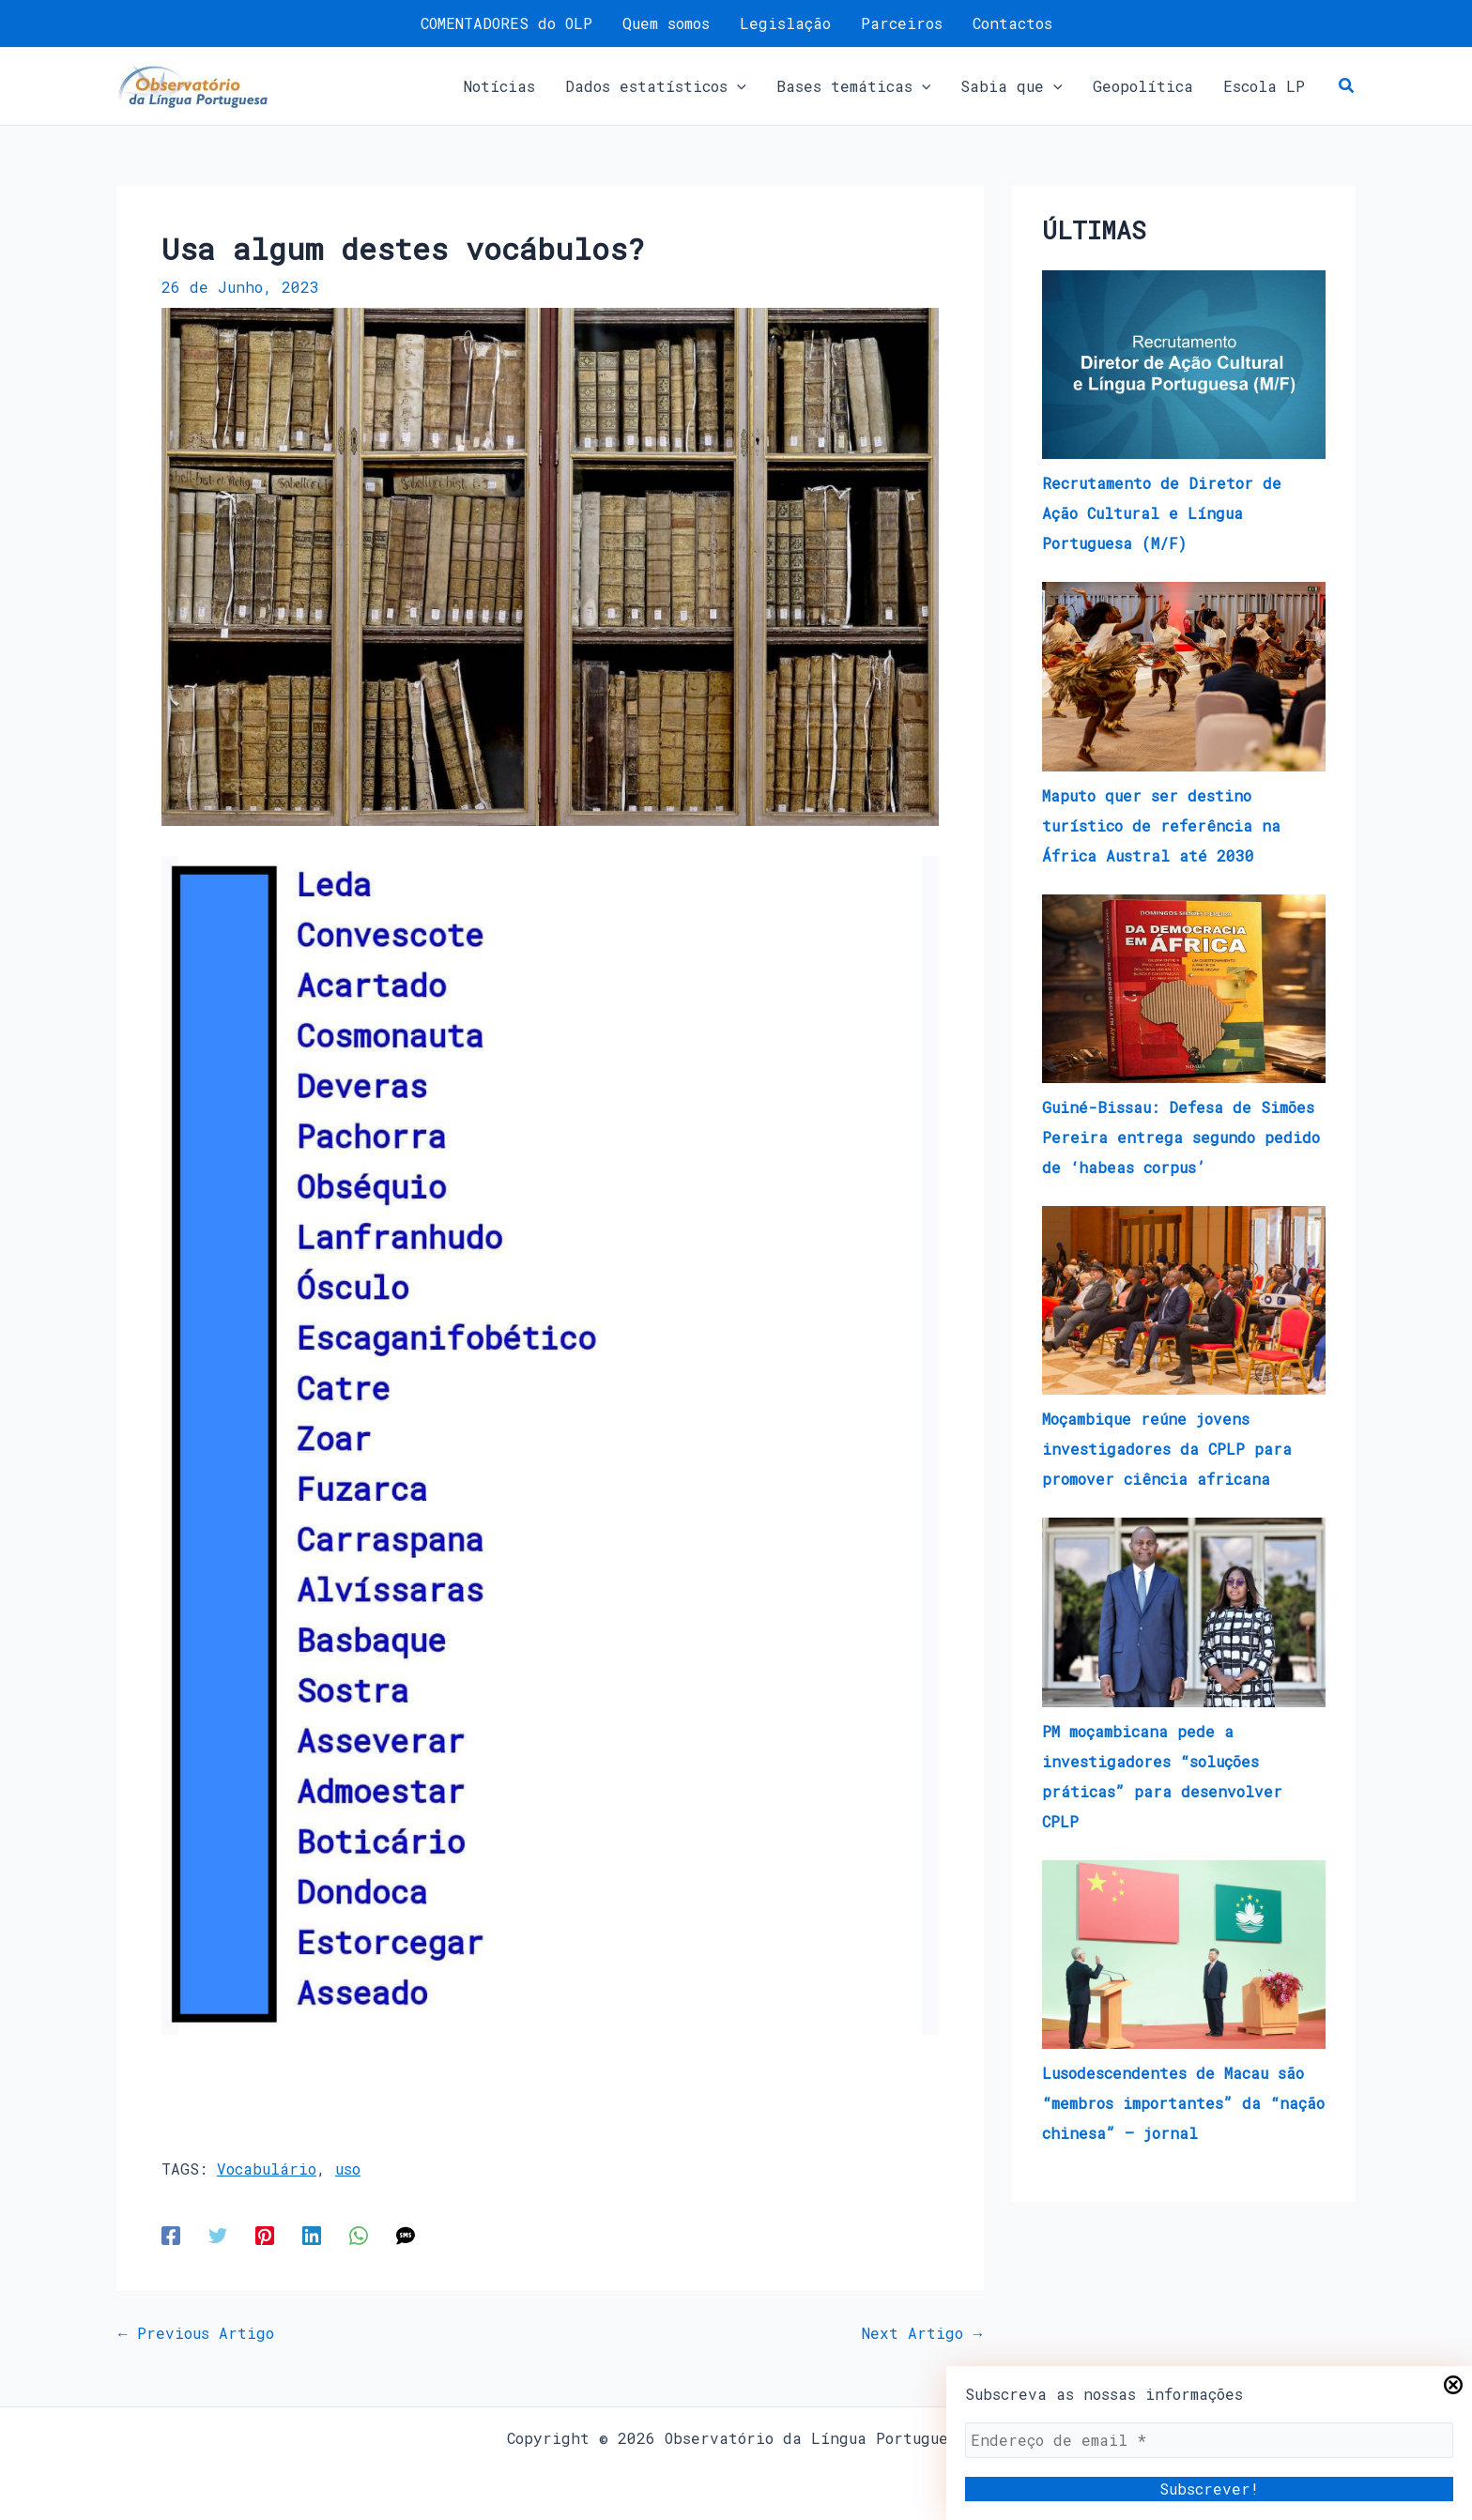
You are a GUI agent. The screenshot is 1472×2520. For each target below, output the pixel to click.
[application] (737, 86)
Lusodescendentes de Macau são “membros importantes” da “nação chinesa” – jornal (1183, 2103)
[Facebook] (170, 2234)
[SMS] (405, 2234)
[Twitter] (217, 2234)
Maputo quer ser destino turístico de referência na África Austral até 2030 (1161, 825)
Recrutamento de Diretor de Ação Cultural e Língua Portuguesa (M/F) (1161, 513)
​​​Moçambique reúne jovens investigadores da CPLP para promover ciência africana (1167, 1449)
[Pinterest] (264, 2234)
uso (347, 2168)
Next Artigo (922, 2333)
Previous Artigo (196, 2333)
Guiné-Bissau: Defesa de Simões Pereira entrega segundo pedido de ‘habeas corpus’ (1181, 1137)
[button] (655, 86)
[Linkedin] (311, 2234)
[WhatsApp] (358, 2234)
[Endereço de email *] (1209, 2440)
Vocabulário (266, 2168)
